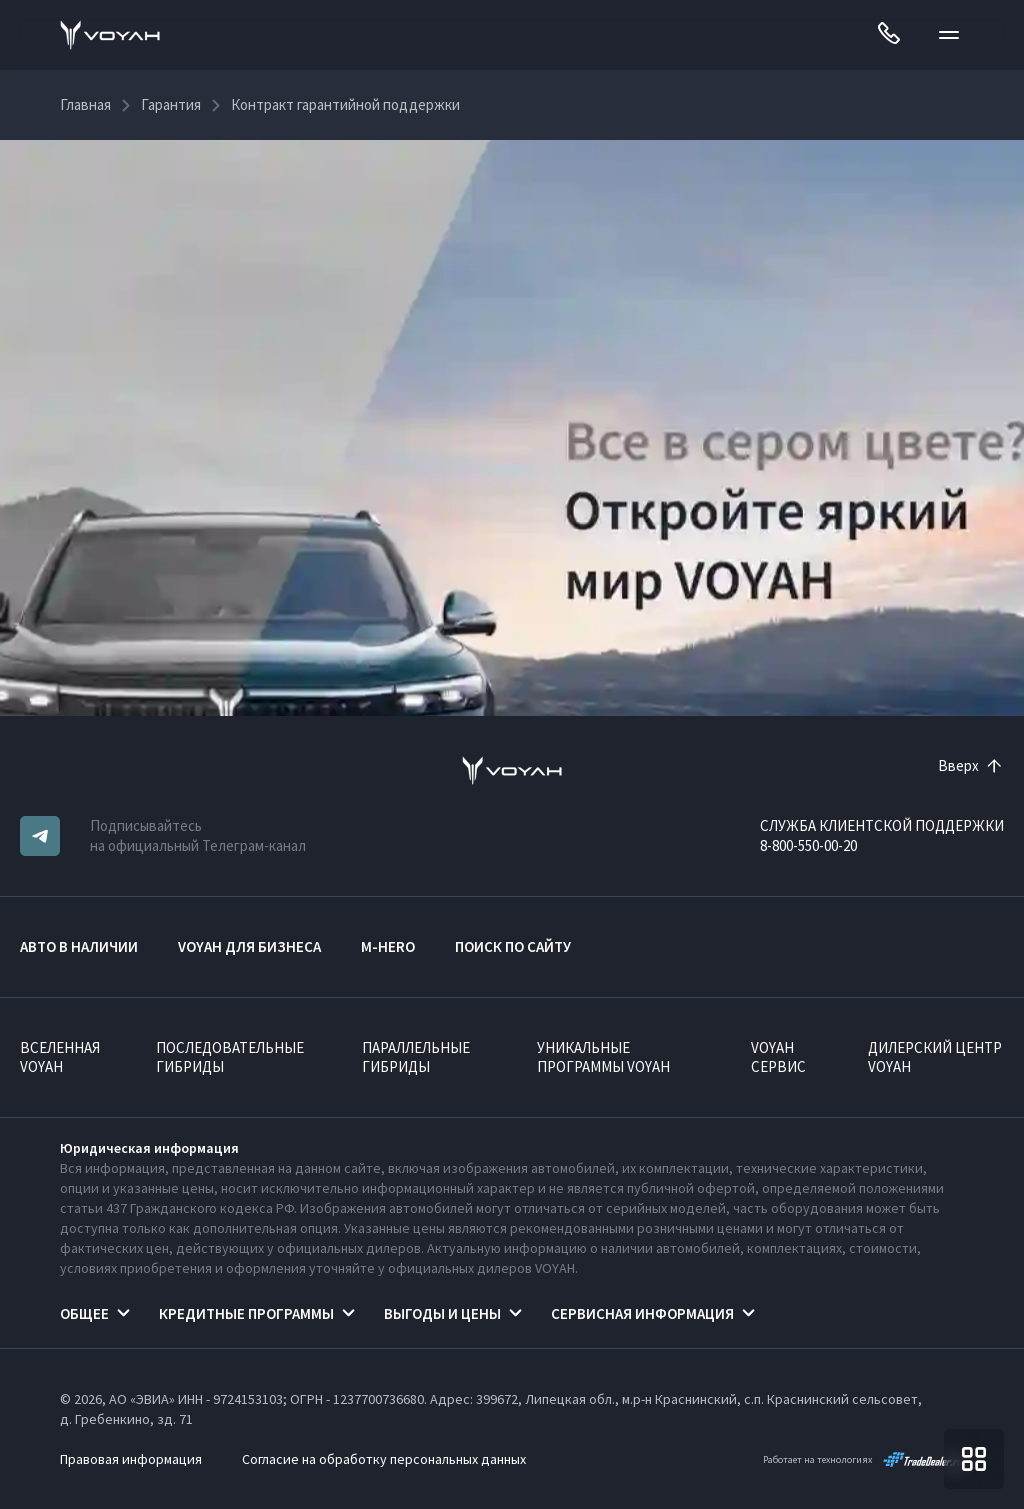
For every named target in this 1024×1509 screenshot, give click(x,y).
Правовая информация (131, 1459)
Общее (84, 1313)
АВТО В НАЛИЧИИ (79, 946)
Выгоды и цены (442, 1313)
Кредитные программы (246, 1313)
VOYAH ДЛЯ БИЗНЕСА (249, 946)
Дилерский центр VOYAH (935, 1057)
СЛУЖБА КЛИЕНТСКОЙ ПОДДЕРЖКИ (882, 825)
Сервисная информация (642, 1313)
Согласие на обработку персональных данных (384, 1459)
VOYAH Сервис (778, 1057)
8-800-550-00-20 (808, 845)
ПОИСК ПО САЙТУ (513, 946)
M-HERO (388, 946)
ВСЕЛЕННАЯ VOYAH (60, 1057)
